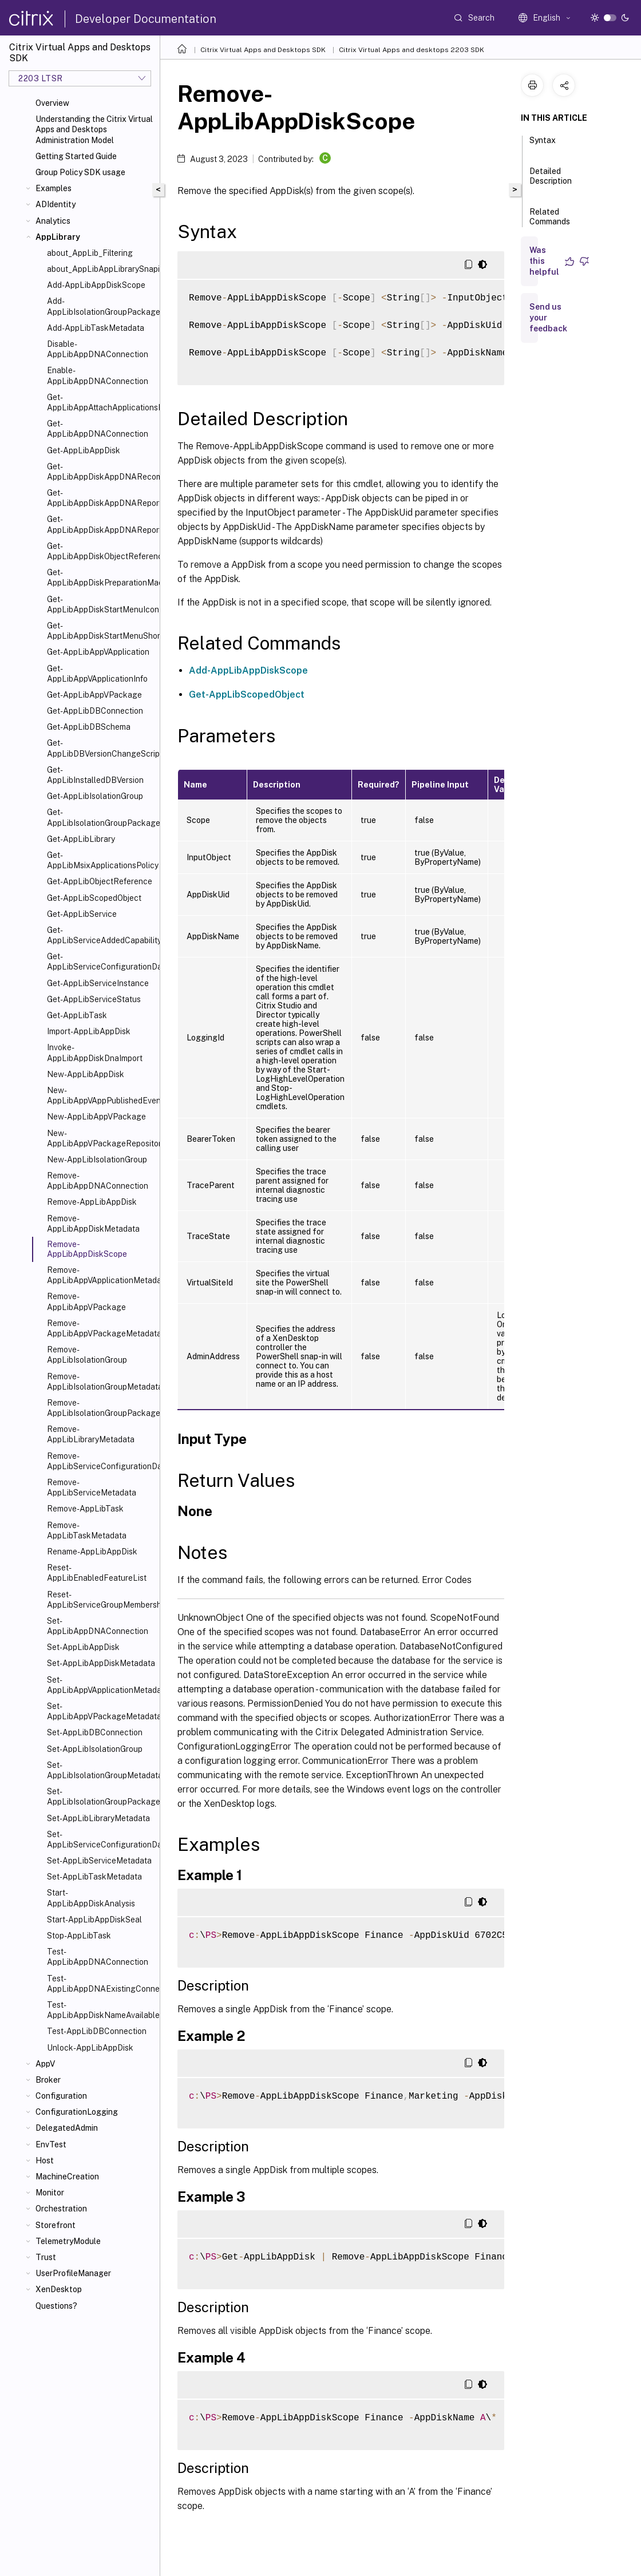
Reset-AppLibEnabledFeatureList (97, 1572)
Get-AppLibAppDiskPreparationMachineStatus (101, 577)
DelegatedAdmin (66, 2127)
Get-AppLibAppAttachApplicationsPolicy (101, 402)
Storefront (55, 2225)
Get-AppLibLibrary (81, 839)
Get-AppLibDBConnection (95, 710)
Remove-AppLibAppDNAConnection (97, 1180)
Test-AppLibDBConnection (97, 2031)
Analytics (52, 220)
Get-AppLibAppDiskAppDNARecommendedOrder (101, 471)
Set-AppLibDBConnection (95, 1732)
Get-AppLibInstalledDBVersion (95, 775)
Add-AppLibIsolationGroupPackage (101, 306)
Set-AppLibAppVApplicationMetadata (101, 1685)
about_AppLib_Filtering (90, 253)
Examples (53, 188)
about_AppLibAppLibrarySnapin (101, 269)
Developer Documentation (145, 19)
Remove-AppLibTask (85, 1508)
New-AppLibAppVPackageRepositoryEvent (101, 1138)
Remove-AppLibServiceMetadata (91, 1487)
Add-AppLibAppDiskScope (96, 285)
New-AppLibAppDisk (85, 1074)
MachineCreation (67, 2176)
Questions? (56, 2305)
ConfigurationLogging (76, 2111)
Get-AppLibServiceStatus (94, 999)
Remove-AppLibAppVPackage (86, 1301)
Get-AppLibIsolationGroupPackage (101, 817)
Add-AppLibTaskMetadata (95, 328)
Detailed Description (550, 181)
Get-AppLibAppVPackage (94, 694)
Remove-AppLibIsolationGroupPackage (101, 1408)
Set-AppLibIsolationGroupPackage (101, 1796)
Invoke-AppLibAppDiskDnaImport (95, 1052)
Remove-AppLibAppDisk (92, 1201)
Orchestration (61, 2208)
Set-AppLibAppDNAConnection (97, 1626)
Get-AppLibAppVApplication (98, 651)
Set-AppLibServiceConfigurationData (101, 1839)
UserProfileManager (73, 2273)
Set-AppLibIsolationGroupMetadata (101, 1770)
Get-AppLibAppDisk (83, 450)
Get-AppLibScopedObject (94, 898)
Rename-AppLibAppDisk (92, 1551)
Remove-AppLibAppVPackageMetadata (101, 1328)
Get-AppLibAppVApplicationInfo (97, 673)
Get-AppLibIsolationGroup (95, 796)
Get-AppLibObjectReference (99, 881)
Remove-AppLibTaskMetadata (86, 1530)
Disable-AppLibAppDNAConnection (97, 349)
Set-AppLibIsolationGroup (95, 1749)
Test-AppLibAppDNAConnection (97, 1956)
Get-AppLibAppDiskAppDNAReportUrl (101, 524)
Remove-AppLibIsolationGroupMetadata (101, 1381)
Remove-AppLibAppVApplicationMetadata (101, 1275)
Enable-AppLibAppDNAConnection (97, 375)
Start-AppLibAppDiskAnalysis (91, 1898)
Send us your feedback (548, 317)
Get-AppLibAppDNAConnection (97, 428)
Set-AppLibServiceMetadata (99, 1860)
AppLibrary (57, 237)
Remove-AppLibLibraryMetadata (90, 1434)
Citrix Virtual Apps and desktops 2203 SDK (411, 50)
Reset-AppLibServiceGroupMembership (101, 1599)
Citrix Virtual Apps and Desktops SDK (263, 50)
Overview (52, 103)
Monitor (49, 2192)
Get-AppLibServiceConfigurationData (101, 961)
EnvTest (50, 2144)
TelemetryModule (68, 2241)
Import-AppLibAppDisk (88, 1031)
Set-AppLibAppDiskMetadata (101, 1663)
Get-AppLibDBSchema (88, 726)
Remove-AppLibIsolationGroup (87, 1354)
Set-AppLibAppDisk (83, 1647)
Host (44, 2160)
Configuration (61, 2095)
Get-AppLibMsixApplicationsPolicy (101, 860)
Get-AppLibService (82, 914)
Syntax (542, 145)
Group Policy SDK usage (80, 172)
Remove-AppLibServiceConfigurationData (101, 1461)
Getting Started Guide (76, 156)
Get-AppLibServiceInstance (98, 983)
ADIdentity (55, 204)
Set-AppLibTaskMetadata (94, 1876)
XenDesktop (58, 2289)
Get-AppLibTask (77, 1015)
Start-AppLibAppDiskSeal (94, 1919)
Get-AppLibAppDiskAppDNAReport (101, 498)
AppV (45, 2063)
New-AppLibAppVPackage (96, 1116)
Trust (45, 2257)
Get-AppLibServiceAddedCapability (101, 935)
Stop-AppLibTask (79, 1935)
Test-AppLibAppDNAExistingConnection (101, 1983)
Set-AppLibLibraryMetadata (98, 1818)
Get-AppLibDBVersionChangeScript (101, 748)
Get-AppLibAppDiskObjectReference (101, 551)
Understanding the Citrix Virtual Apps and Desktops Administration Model (94, 129)
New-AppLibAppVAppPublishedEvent (101, 1095)
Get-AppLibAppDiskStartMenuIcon (101, 604)
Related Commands (549, 221)
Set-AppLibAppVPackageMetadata (101, 1711)
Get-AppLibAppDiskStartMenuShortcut (101, 630)
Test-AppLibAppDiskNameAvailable (101, 2010)
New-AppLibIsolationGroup (97, 1159)
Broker (48, 2079)
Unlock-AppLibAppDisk (90, 2047)
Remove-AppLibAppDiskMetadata (93, 1223)
